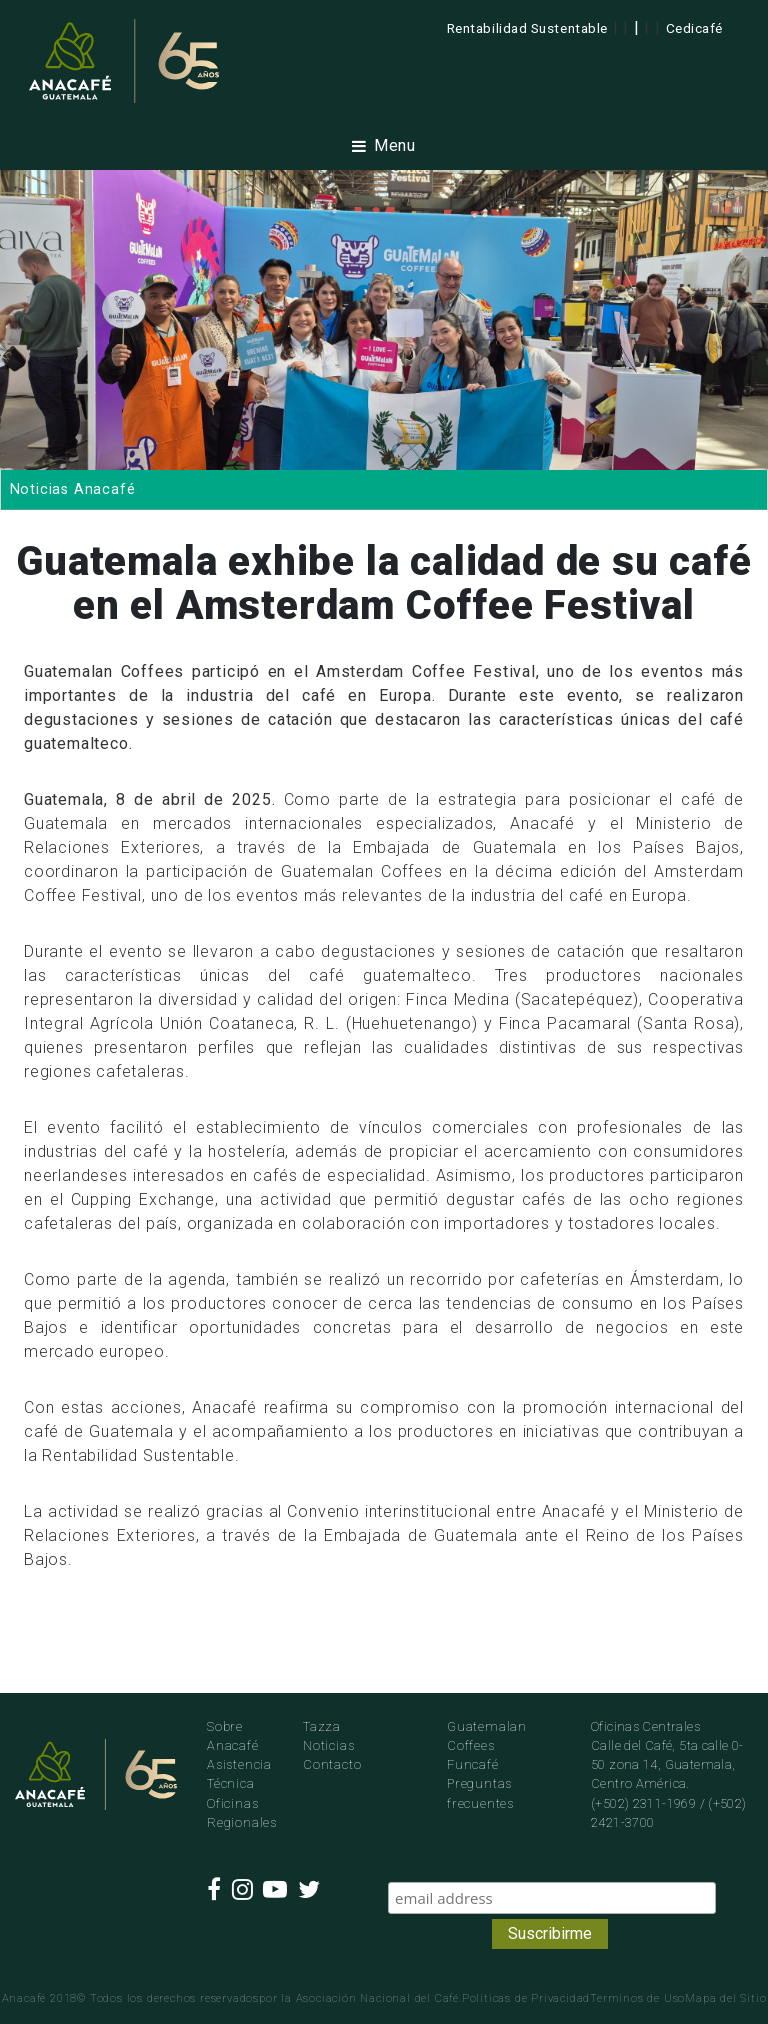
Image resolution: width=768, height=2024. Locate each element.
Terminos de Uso (637, 1998)
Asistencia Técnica (239, 1774)
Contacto (332, 1764)
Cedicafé (694, 28)
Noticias (328, 1745)
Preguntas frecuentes (480, 1793)
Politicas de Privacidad (526, 1998)
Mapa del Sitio (725, 1998)
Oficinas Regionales (240, 1813)
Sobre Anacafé (233, 1736)
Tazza (322, 1726)
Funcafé (473, 1764)
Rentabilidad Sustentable (527, 28)
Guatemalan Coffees (487, 1736)
